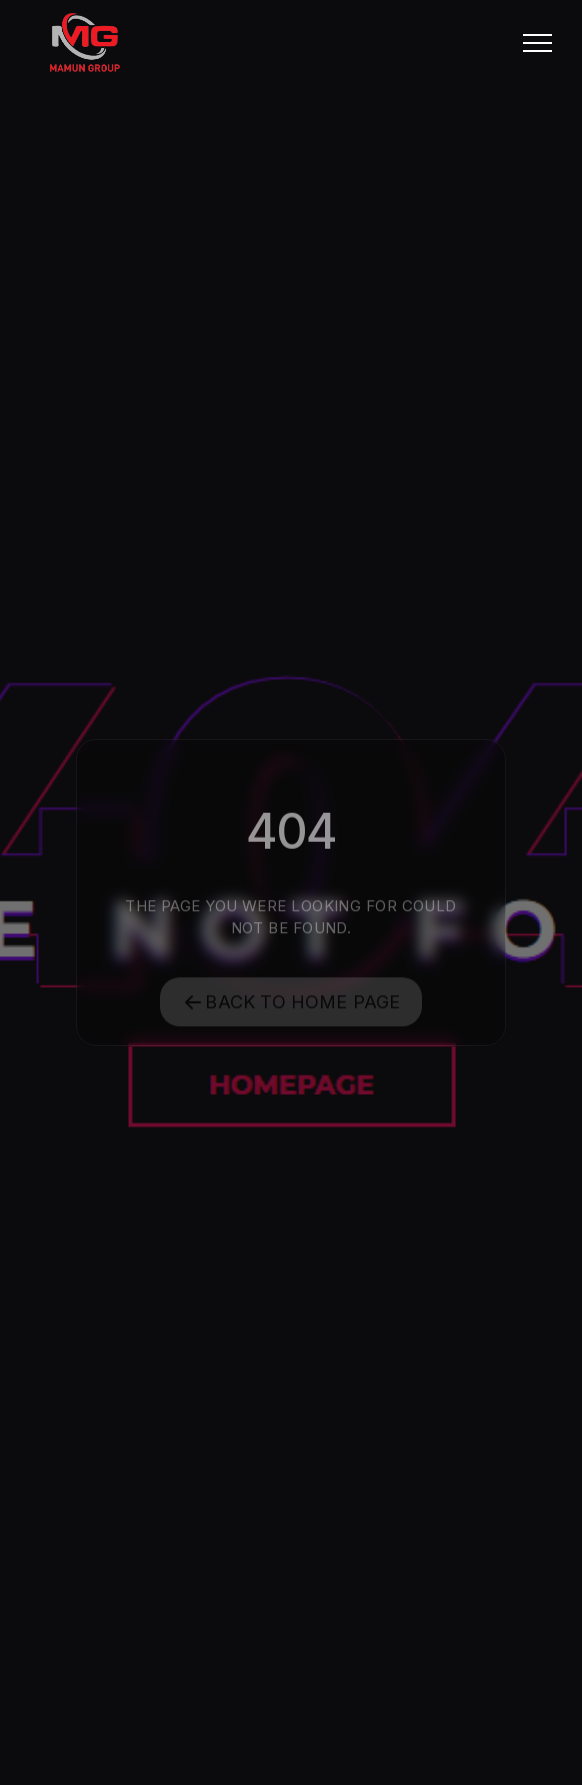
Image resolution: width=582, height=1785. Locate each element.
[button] (537, 42)
